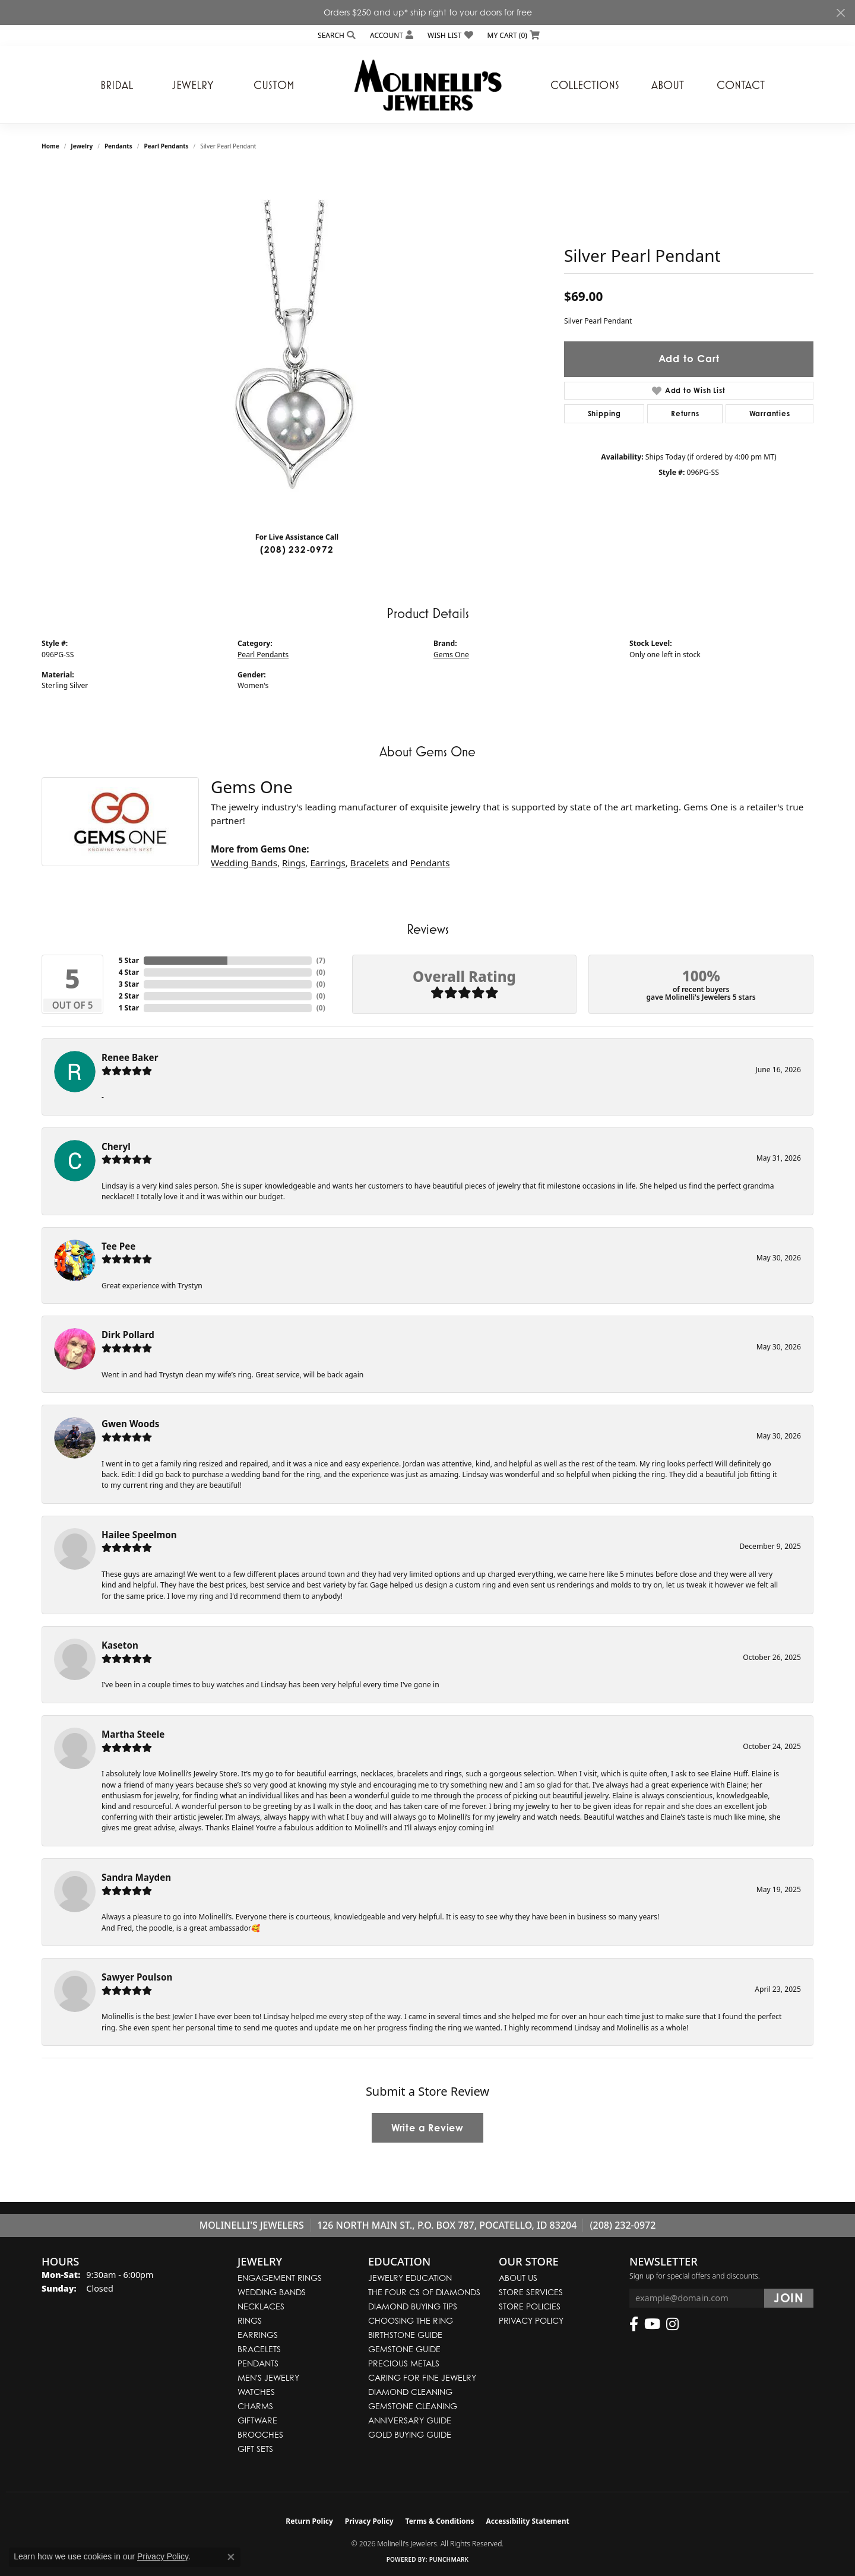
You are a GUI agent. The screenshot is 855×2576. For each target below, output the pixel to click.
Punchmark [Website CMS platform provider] (449, 2559)
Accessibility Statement (527, 2521)
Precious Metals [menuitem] (403, 2363)
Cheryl (116, 1146)
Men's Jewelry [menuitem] (268, 2377)
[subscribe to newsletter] (788, 2298)
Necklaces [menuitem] (261, 2306)
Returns (685, 413)
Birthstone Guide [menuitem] (405, 2335)
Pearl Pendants (166, 146)
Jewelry (193, 84)
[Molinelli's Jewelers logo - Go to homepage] (427, 85)
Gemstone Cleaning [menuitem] (412, 2406)
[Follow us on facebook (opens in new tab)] (633, 2324)
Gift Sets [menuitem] (255, 2449)
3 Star (129, 984)
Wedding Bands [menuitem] (272, 2292)
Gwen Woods (130, 1424)
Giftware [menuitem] (257, 2420)
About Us (518, 2278)
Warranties (769, 413)
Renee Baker (130, 1057)
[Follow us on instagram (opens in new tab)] (672, 2324)
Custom (274, 84)
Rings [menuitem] (250, 2320)
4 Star (129, 972)
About (667, 84)
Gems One (451, 654)
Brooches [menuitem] (260, 2434)
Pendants (118, 146)
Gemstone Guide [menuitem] (404, 2349)
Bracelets (369, 863)
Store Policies (529, 2306)
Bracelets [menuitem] (259, 2349)
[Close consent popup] (231, 2557)
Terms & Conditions (440, 2521)
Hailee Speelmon (139, 1535)
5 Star (129, 960)
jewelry (82, 146)
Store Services (531, 2292)
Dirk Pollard (128, 1335)
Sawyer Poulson (137, 1977)
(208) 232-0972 (296, 549)
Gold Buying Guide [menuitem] (409, 2434)
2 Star (129, 996)
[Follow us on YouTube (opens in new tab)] (652, 2324)
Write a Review (427, 2128)
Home (50, 146)
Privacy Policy (531, 2320)
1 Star (129, 1008)
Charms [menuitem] (255, 2406)
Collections (584, 84)
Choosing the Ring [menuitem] (410, 2320)
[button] (335, 35)
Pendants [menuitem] (258, 2363)
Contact (741, 84)
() (320, 960)
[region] (297, 344)
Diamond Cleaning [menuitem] (410, 2392)
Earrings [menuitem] (258, 2335)
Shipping (604, 413)
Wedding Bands (244, 863)
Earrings (327, 863)
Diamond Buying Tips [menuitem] (412, 2306)
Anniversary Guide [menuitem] (409, 2420)
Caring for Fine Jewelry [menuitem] (422, 2377)
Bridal (116, 84)
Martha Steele (133, 1734)
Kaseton (120, 1645)
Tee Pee (118, 1246)
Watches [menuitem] (256, 2392)
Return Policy (309, 2521)
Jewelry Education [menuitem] (410, 2278)
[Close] (840, 12)
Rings (293, 863)
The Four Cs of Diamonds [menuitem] (424, 2292)
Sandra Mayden (136, 1877)
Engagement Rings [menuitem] (280, 2278)
